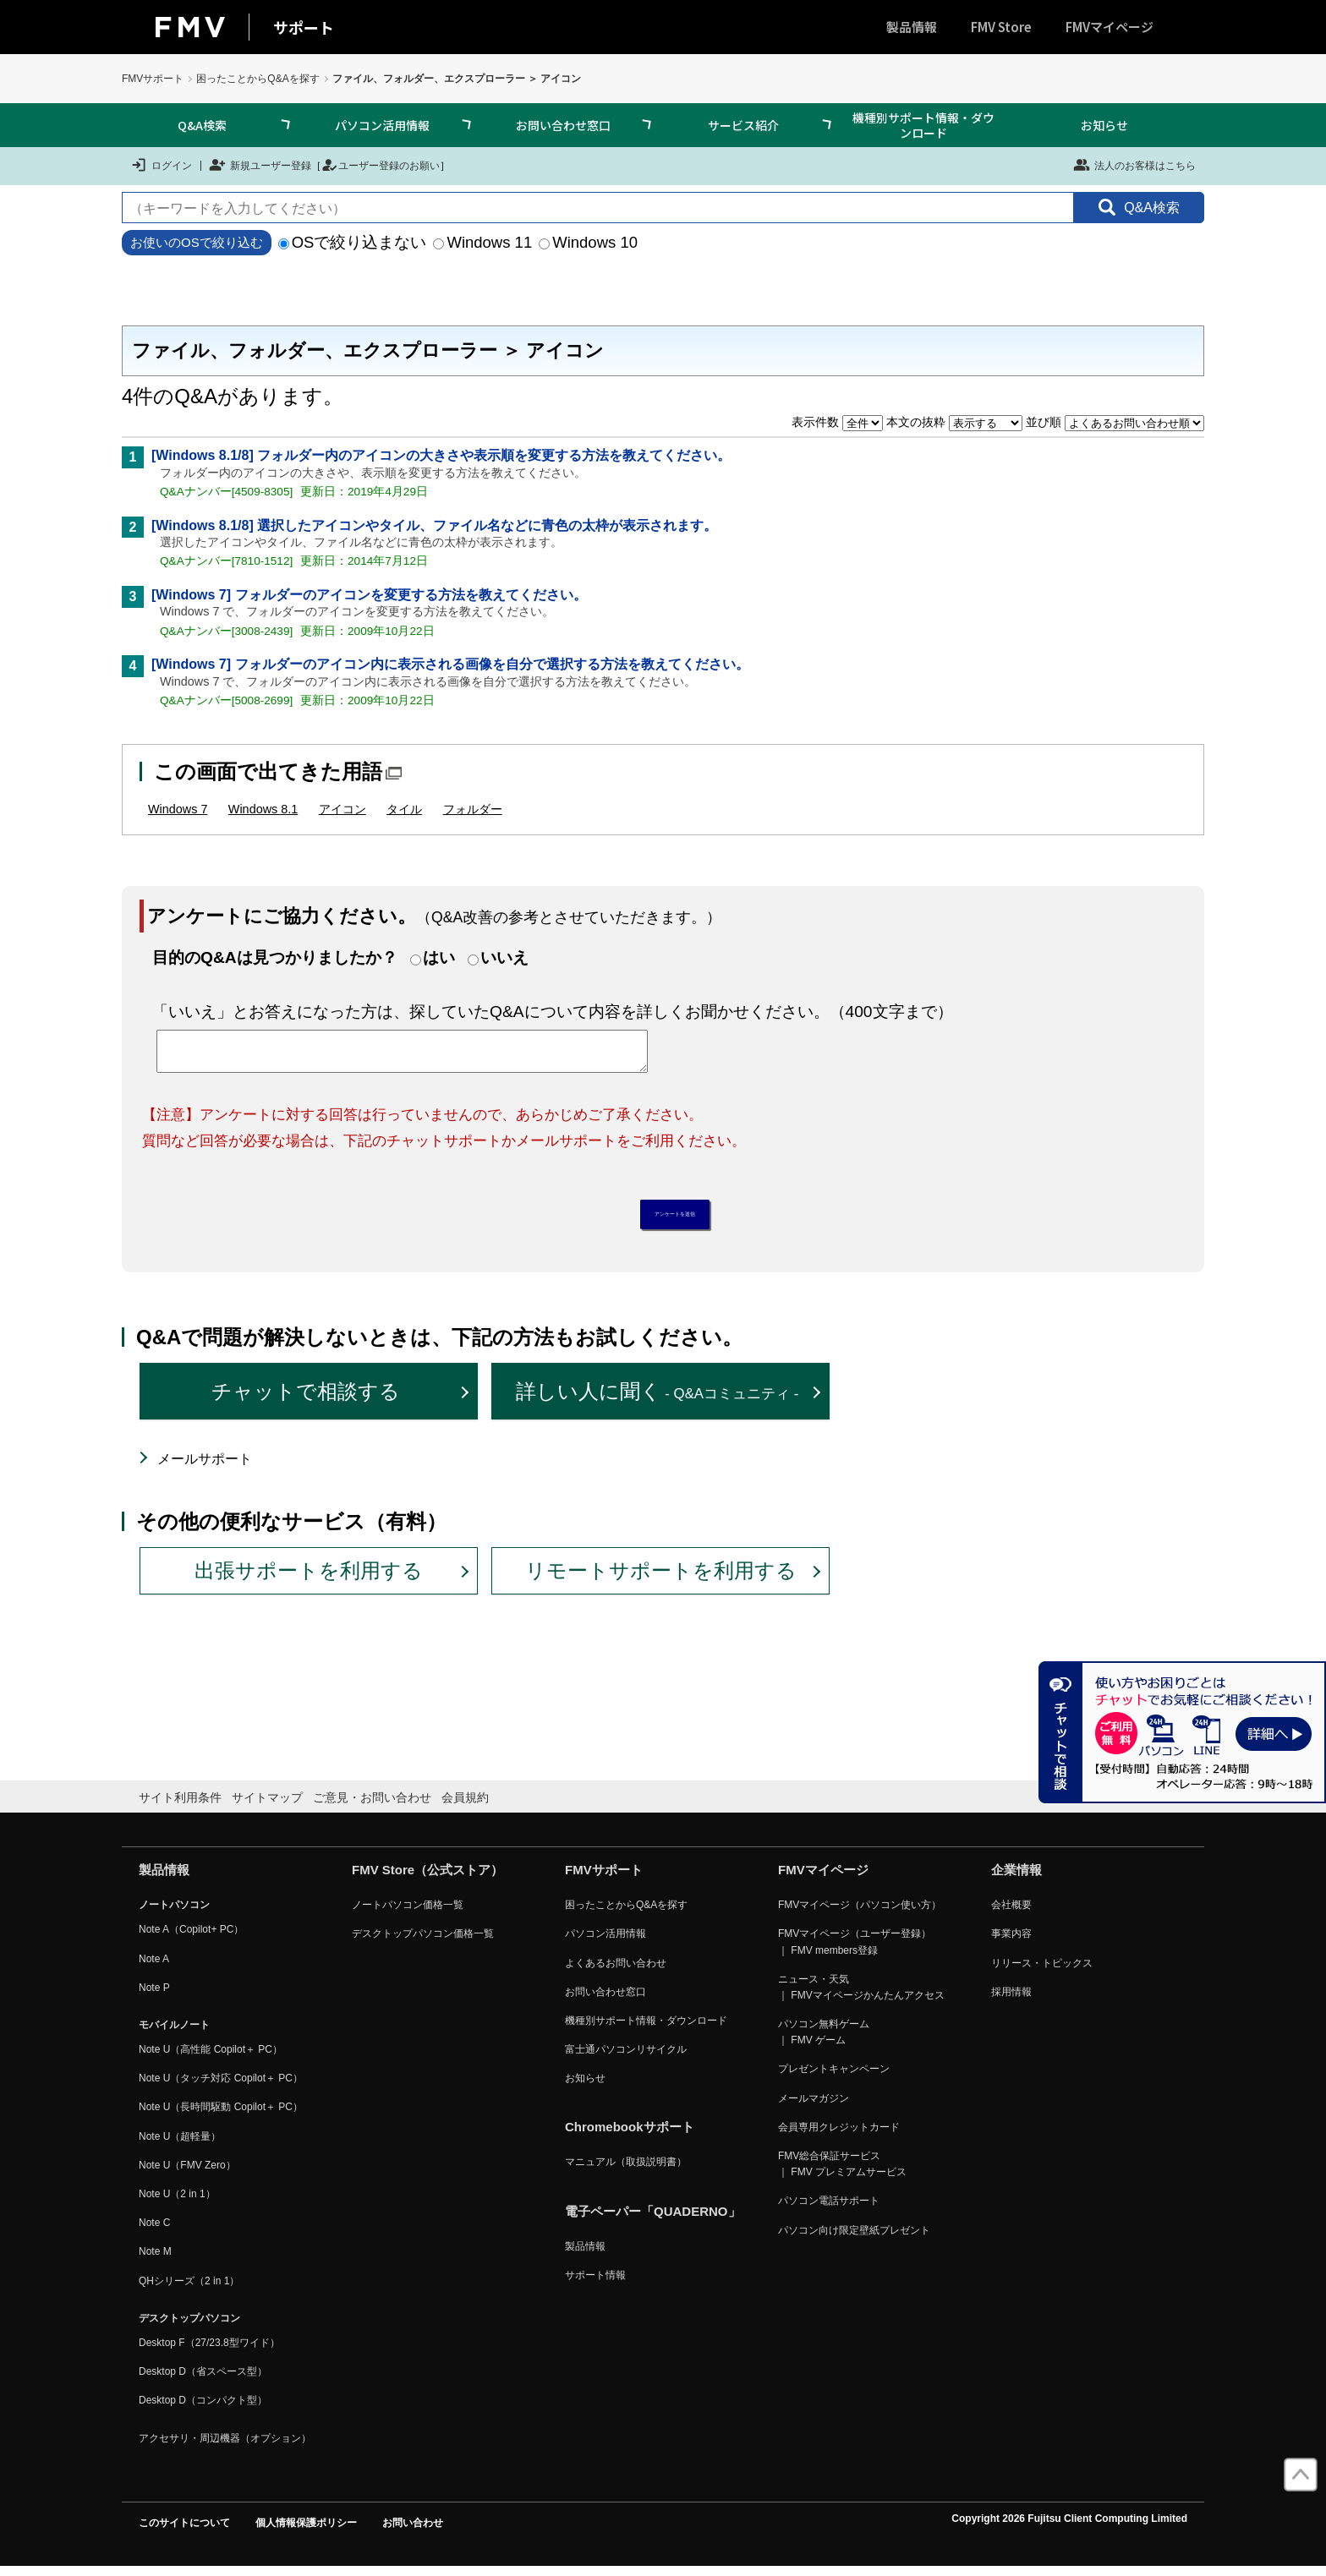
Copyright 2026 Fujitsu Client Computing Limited (1069, 2527)
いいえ (504, 957)
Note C (154, 2232)
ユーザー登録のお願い (380, 164)
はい (439, 957)
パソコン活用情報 (382, 125)
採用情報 (1011, 2000)
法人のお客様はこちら (1134, 164)
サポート (303, 27)
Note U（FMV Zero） (187, 2173)
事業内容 (1011, 1943)
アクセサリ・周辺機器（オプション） (225, 2447)
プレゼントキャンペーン (834, 2078)
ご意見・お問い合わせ (372, 1806)
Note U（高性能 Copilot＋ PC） (210, 2059)
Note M (155, 2261)
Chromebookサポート (629, 2136)
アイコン (342, 809)
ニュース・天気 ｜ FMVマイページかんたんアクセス (861, 1996)
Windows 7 (177, 809)
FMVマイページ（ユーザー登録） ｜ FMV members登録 (854, 1951)
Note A (154, 1967)
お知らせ (1104, 125)
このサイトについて (184, 2531)
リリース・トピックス (1042, 1971)
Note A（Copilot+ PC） (191, 1938)
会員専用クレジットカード (839, 2135)
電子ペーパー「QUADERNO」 (653, 2219)
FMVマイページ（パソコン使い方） (859, 1914)
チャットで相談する (305, 1400)
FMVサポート (153, 79)
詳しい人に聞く (657, 1400)
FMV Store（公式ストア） (427, 1879)
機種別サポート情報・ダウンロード (923, 125)
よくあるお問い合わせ (615, 1971)
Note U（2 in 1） (177, 2203)
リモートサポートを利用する (661, 1579)
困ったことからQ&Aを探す (257, 79)
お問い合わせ (412, 2531)
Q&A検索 (202, 125)
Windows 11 (482, 242)
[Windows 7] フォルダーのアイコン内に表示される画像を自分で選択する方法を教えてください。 (450, 664)
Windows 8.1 (263, 809)
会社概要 (1011, 1914)
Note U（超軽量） (180, 2145)
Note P (154, 1996)
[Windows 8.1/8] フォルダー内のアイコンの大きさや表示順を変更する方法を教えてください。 (441, 455)
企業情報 (1016, 1879)
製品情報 (911, 27)
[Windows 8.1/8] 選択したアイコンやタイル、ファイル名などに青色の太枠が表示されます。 (434, 525)
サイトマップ (267, 1806)
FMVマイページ (1109, 27)
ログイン (161, 164)
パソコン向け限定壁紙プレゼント (854, 2239)
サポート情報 (595, 2283)
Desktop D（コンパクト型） (203, 2409)
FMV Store (1001, 27)
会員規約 (465, 1806)
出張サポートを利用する (309, 1579)
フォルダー (472, 809)
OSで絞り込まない (352, 242)
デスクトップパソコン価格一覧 (423, 1943)
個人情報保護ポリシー (306, 2531)
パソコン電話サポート (828, 2210)
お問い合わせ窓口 (563, 125)
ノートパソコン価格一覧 (407, 1914)
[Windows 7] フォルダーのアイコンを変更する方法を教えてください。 (369, 595)
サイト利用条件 (180, 1806)
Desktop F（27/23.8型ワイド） (209, 2352)
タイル (404, 809)
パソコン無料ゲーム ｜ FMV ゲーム (823, 2041)
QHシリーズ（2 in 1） (189, 2289)
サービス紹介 (743, 125)
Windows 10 (588, 242)
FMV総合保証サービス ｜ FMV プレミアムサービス (842, 2173)
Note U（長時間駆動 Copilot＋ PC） (221, 2116)
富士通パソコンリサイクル (626, 2059)
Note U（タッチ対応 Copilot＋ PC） (221, 2087)
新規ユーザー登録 (260, 164)
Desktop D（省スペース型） (203, 2381)
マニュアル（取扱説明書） (626, 2171)
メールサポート (204, 1468)
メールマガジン (813, 2107)
